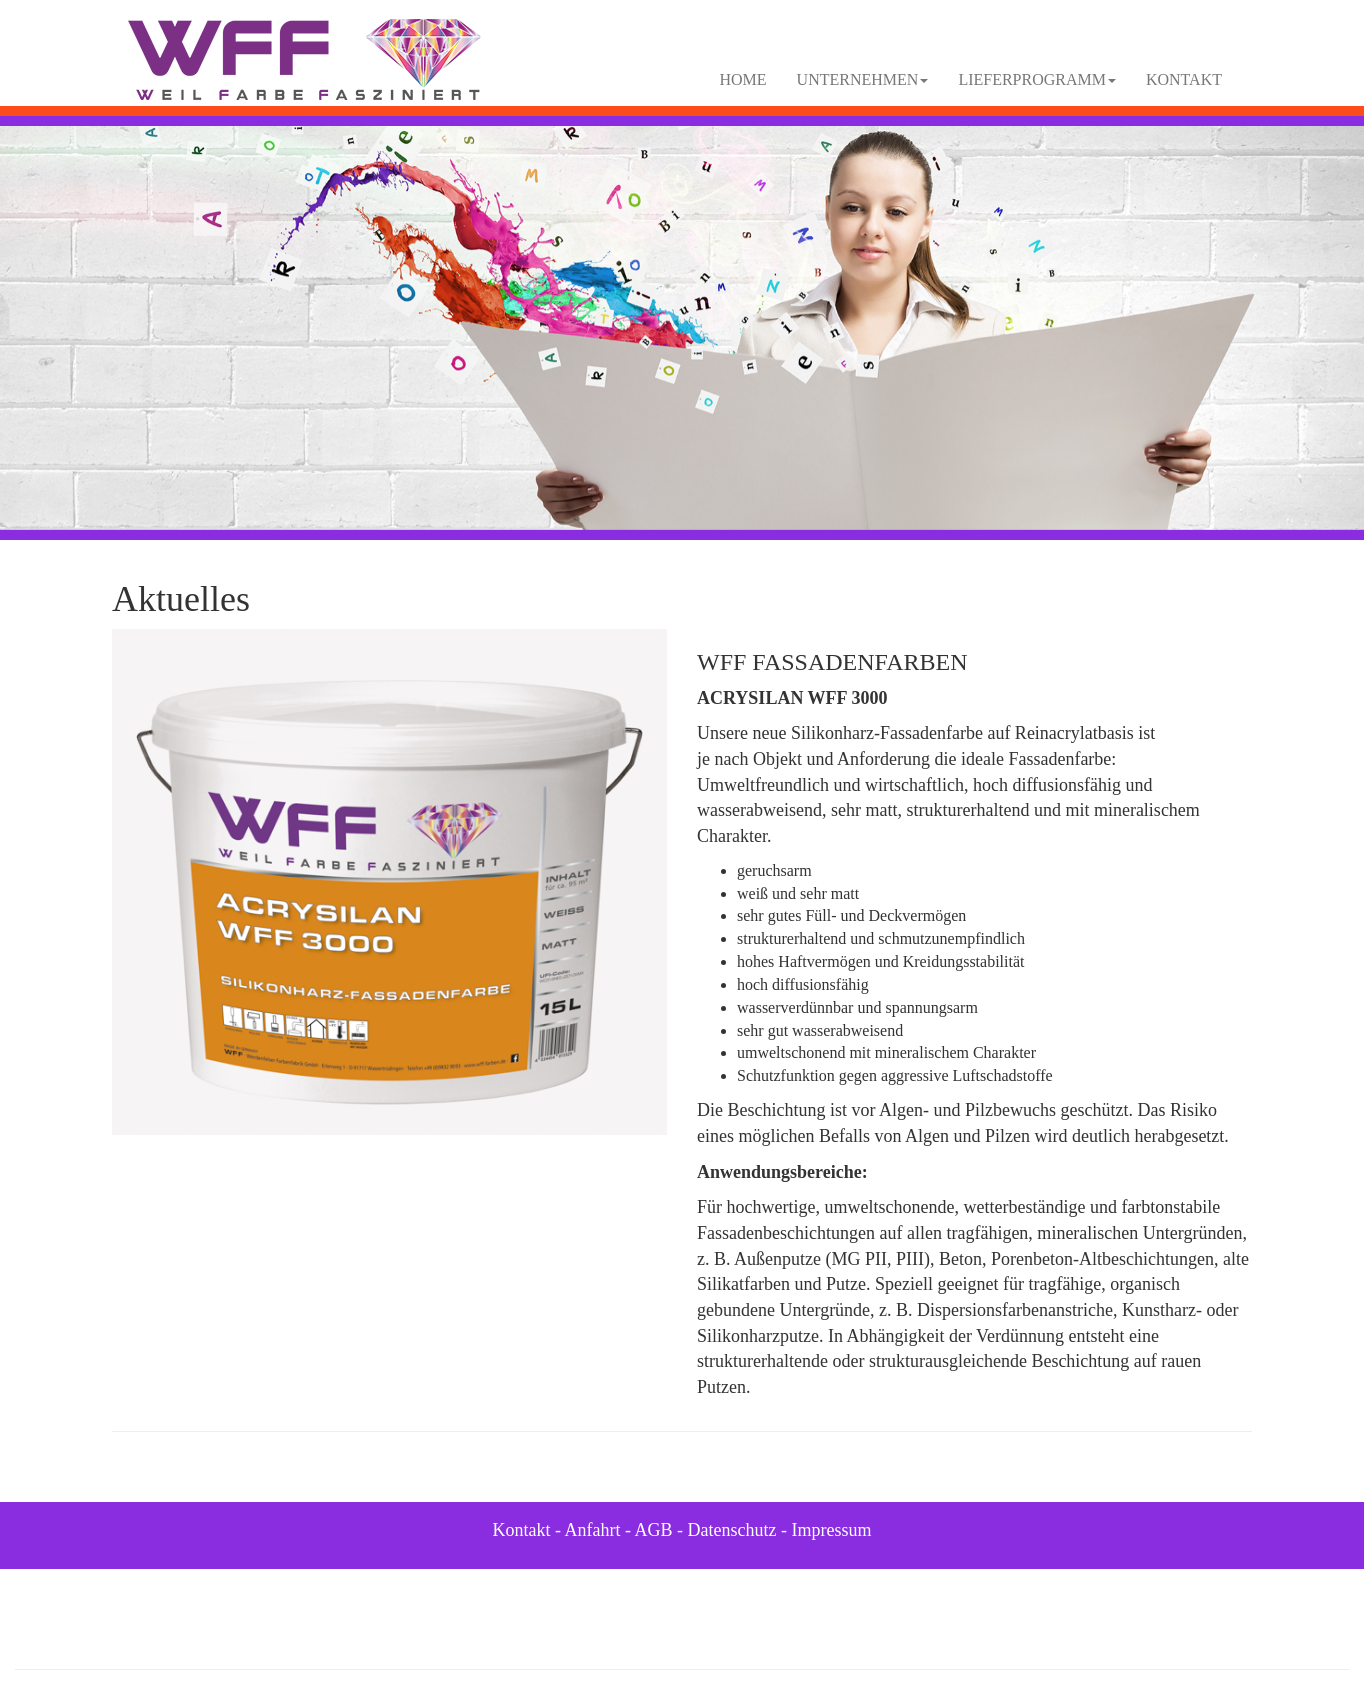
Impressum (832, 1530)
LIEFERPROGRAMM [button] (1037, 79)
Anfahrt (593, 1530)
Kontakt (522, 1530)
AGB (654, 1530)
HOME (743, 79)
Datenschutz (732, 1530)
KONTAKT (1184, 79)
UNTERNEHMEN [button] (863, 79)
